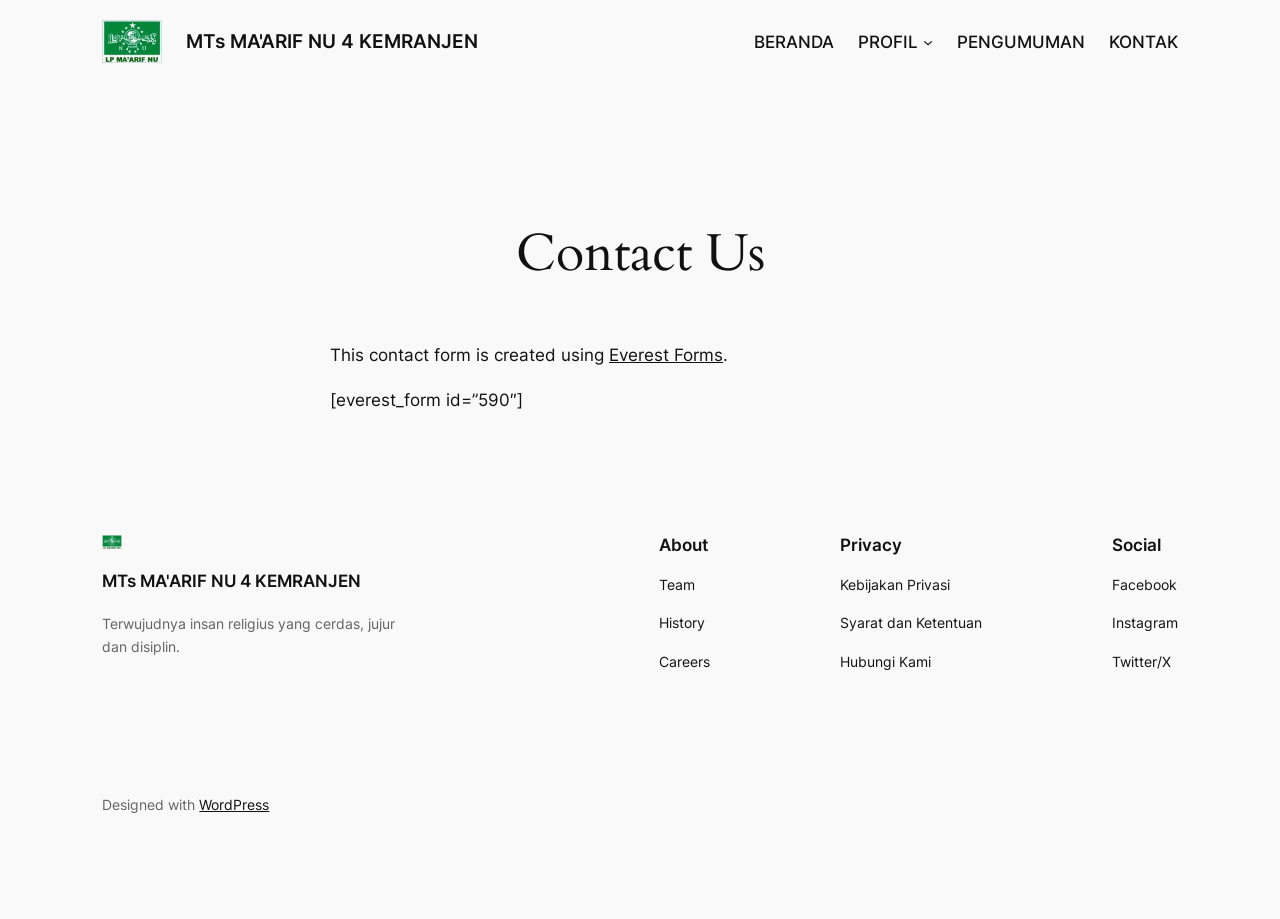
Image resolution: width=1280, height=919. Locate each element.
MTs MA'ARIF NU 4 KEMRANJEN (332, 41)
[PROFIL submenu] (928, 42)
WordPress (234, 804)
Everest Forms (666, 355)
